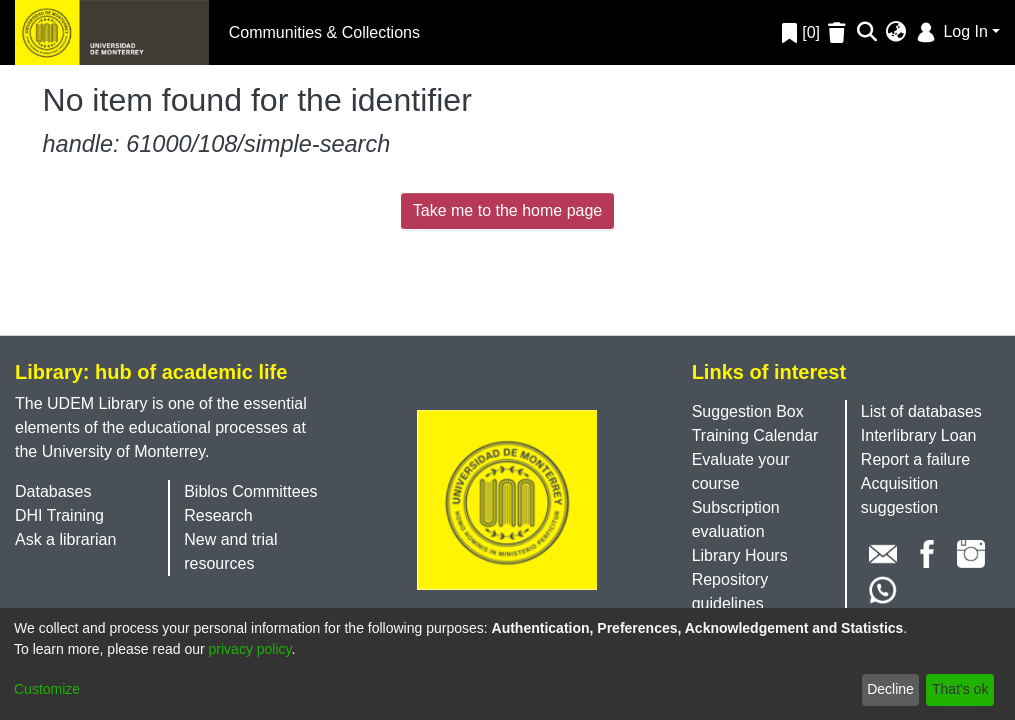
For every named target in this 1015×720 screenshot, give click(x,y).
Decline (890, 689)
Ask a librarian (65, 539)
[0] (801, 32)
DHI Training (59, 515)
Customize (47, 689)
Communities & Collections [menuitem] (324, 32)
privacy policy (250, 649)
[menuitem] (896, 33)
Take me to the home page (507, 210)
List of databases (921, 411)
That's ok (960, 689)
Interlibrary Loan (919, 435)
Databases (53, 491)
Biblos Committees (250, 491)
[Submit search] (867, 33)
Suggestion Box (748, 411)
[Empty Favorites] (839, 32)
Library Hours (740, 555)
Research (218, 515)
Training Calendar (755, 435)
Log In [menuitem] (950, 31)
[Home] (112, 32)
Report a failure (915, 459)
